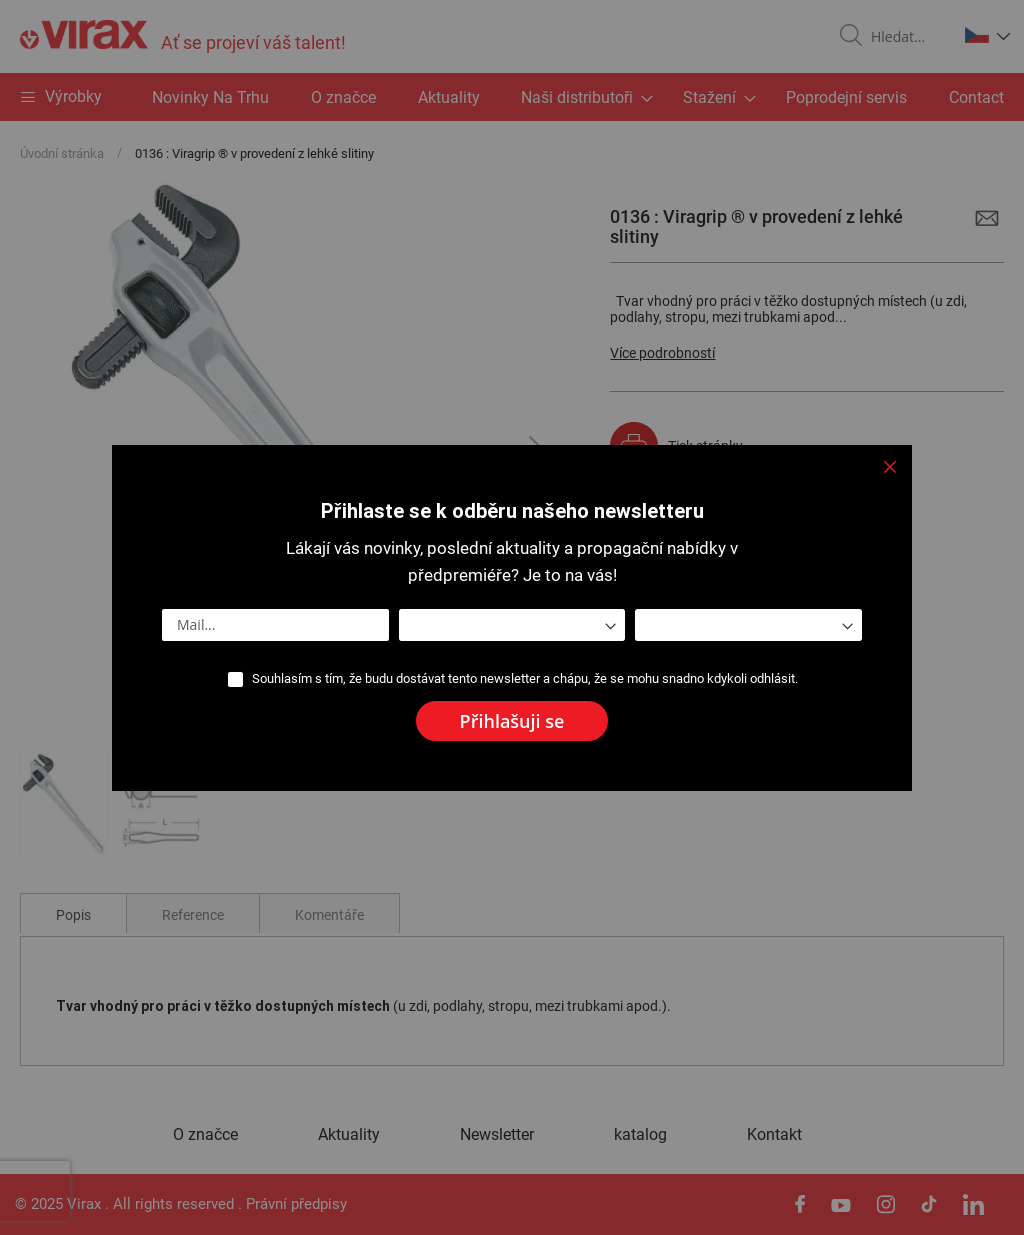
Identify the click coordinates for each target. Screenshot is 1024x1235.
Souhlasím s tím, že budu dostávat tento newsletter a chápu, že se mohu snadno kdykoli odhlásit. (525, 678)
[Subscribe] (512, 721)
